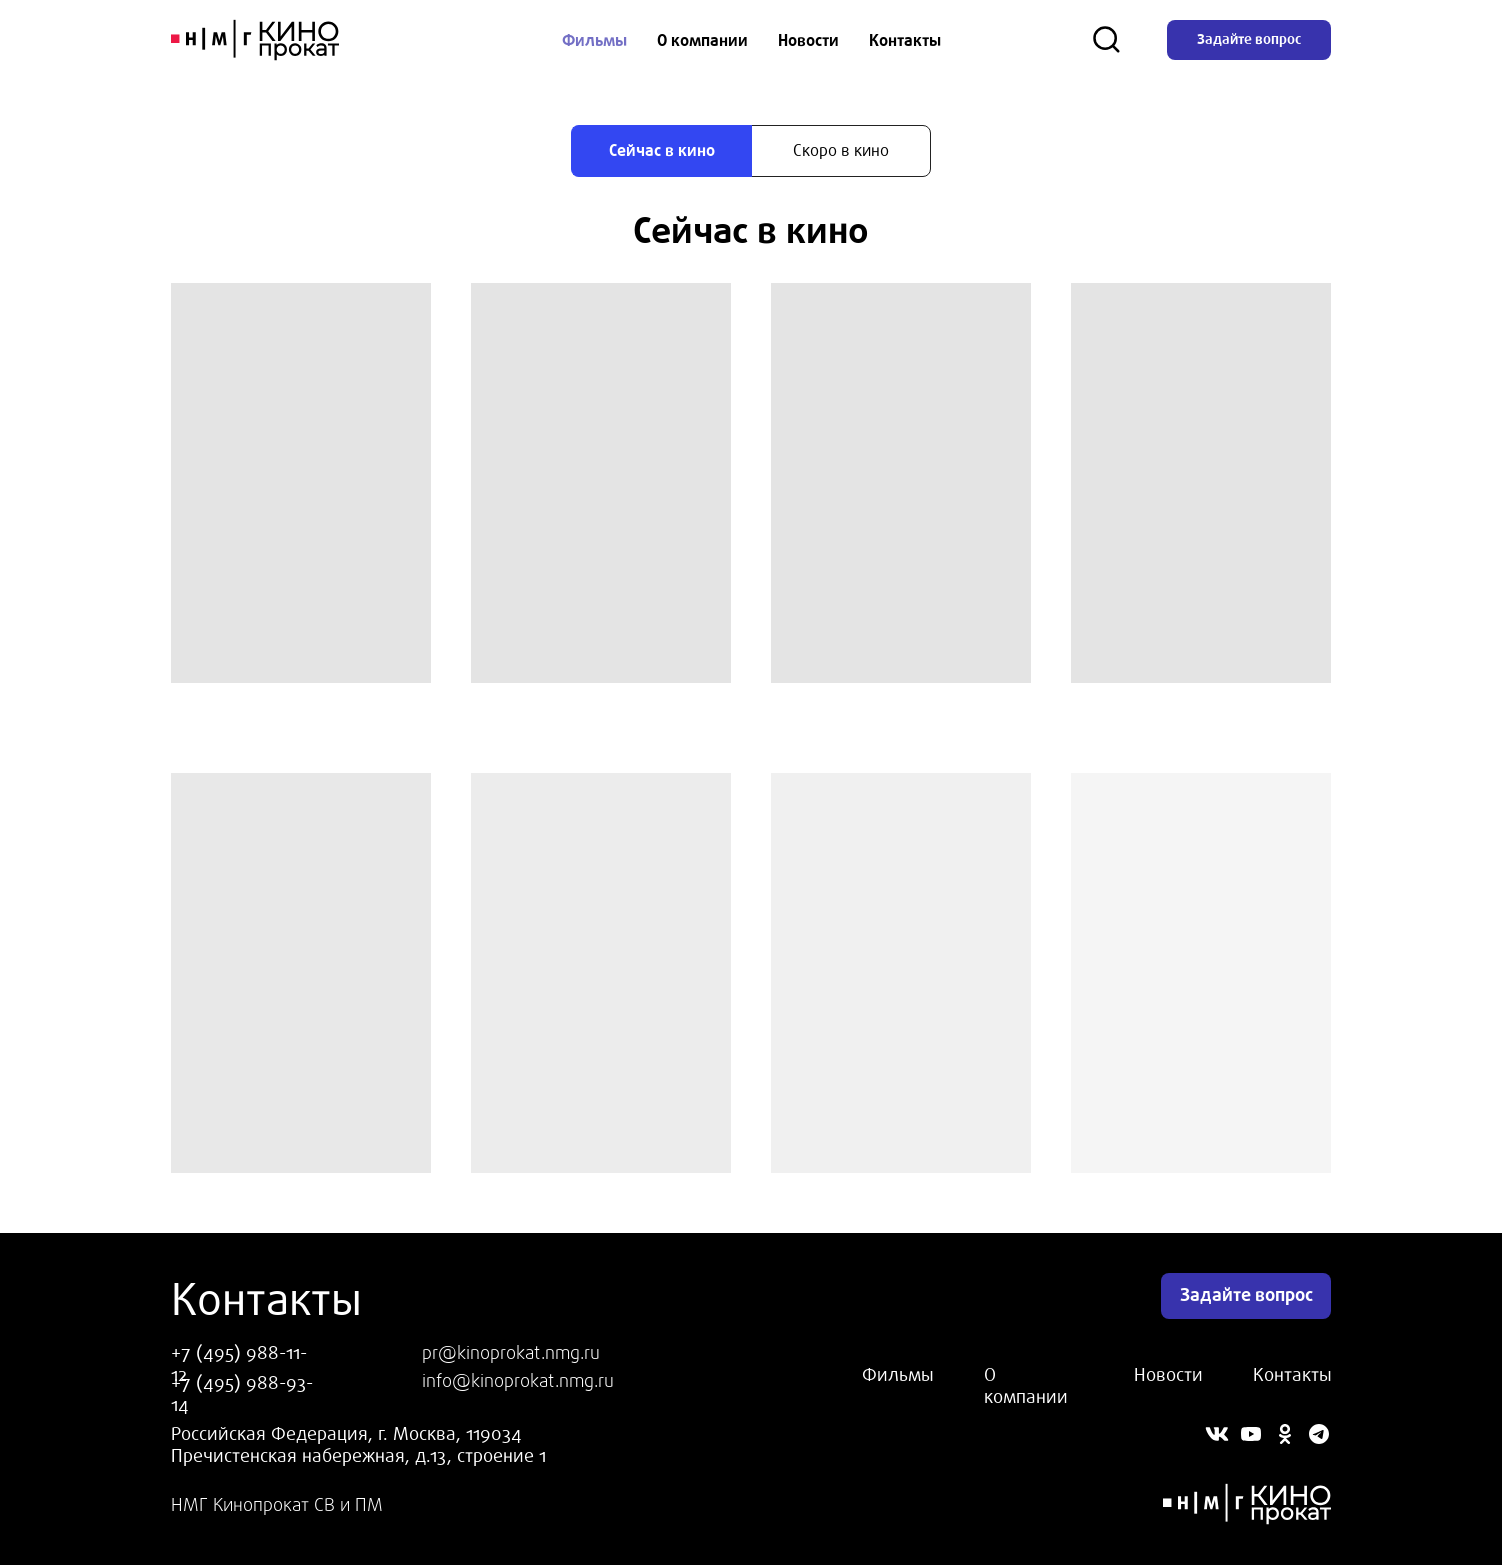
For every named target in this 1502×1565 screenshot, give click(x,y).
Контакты (905, 40)
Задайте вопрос (1249, 39)
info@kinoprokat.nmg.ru (518, 1381)
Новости (808, 40)
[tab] (661, 151)
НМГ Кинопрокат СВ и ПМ (277, 1505)
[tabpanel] (751, 230)
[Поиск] (1107, 40)
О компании (702, 40)
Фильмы (594, 40)
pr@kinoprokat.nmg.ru (511, 1353)
